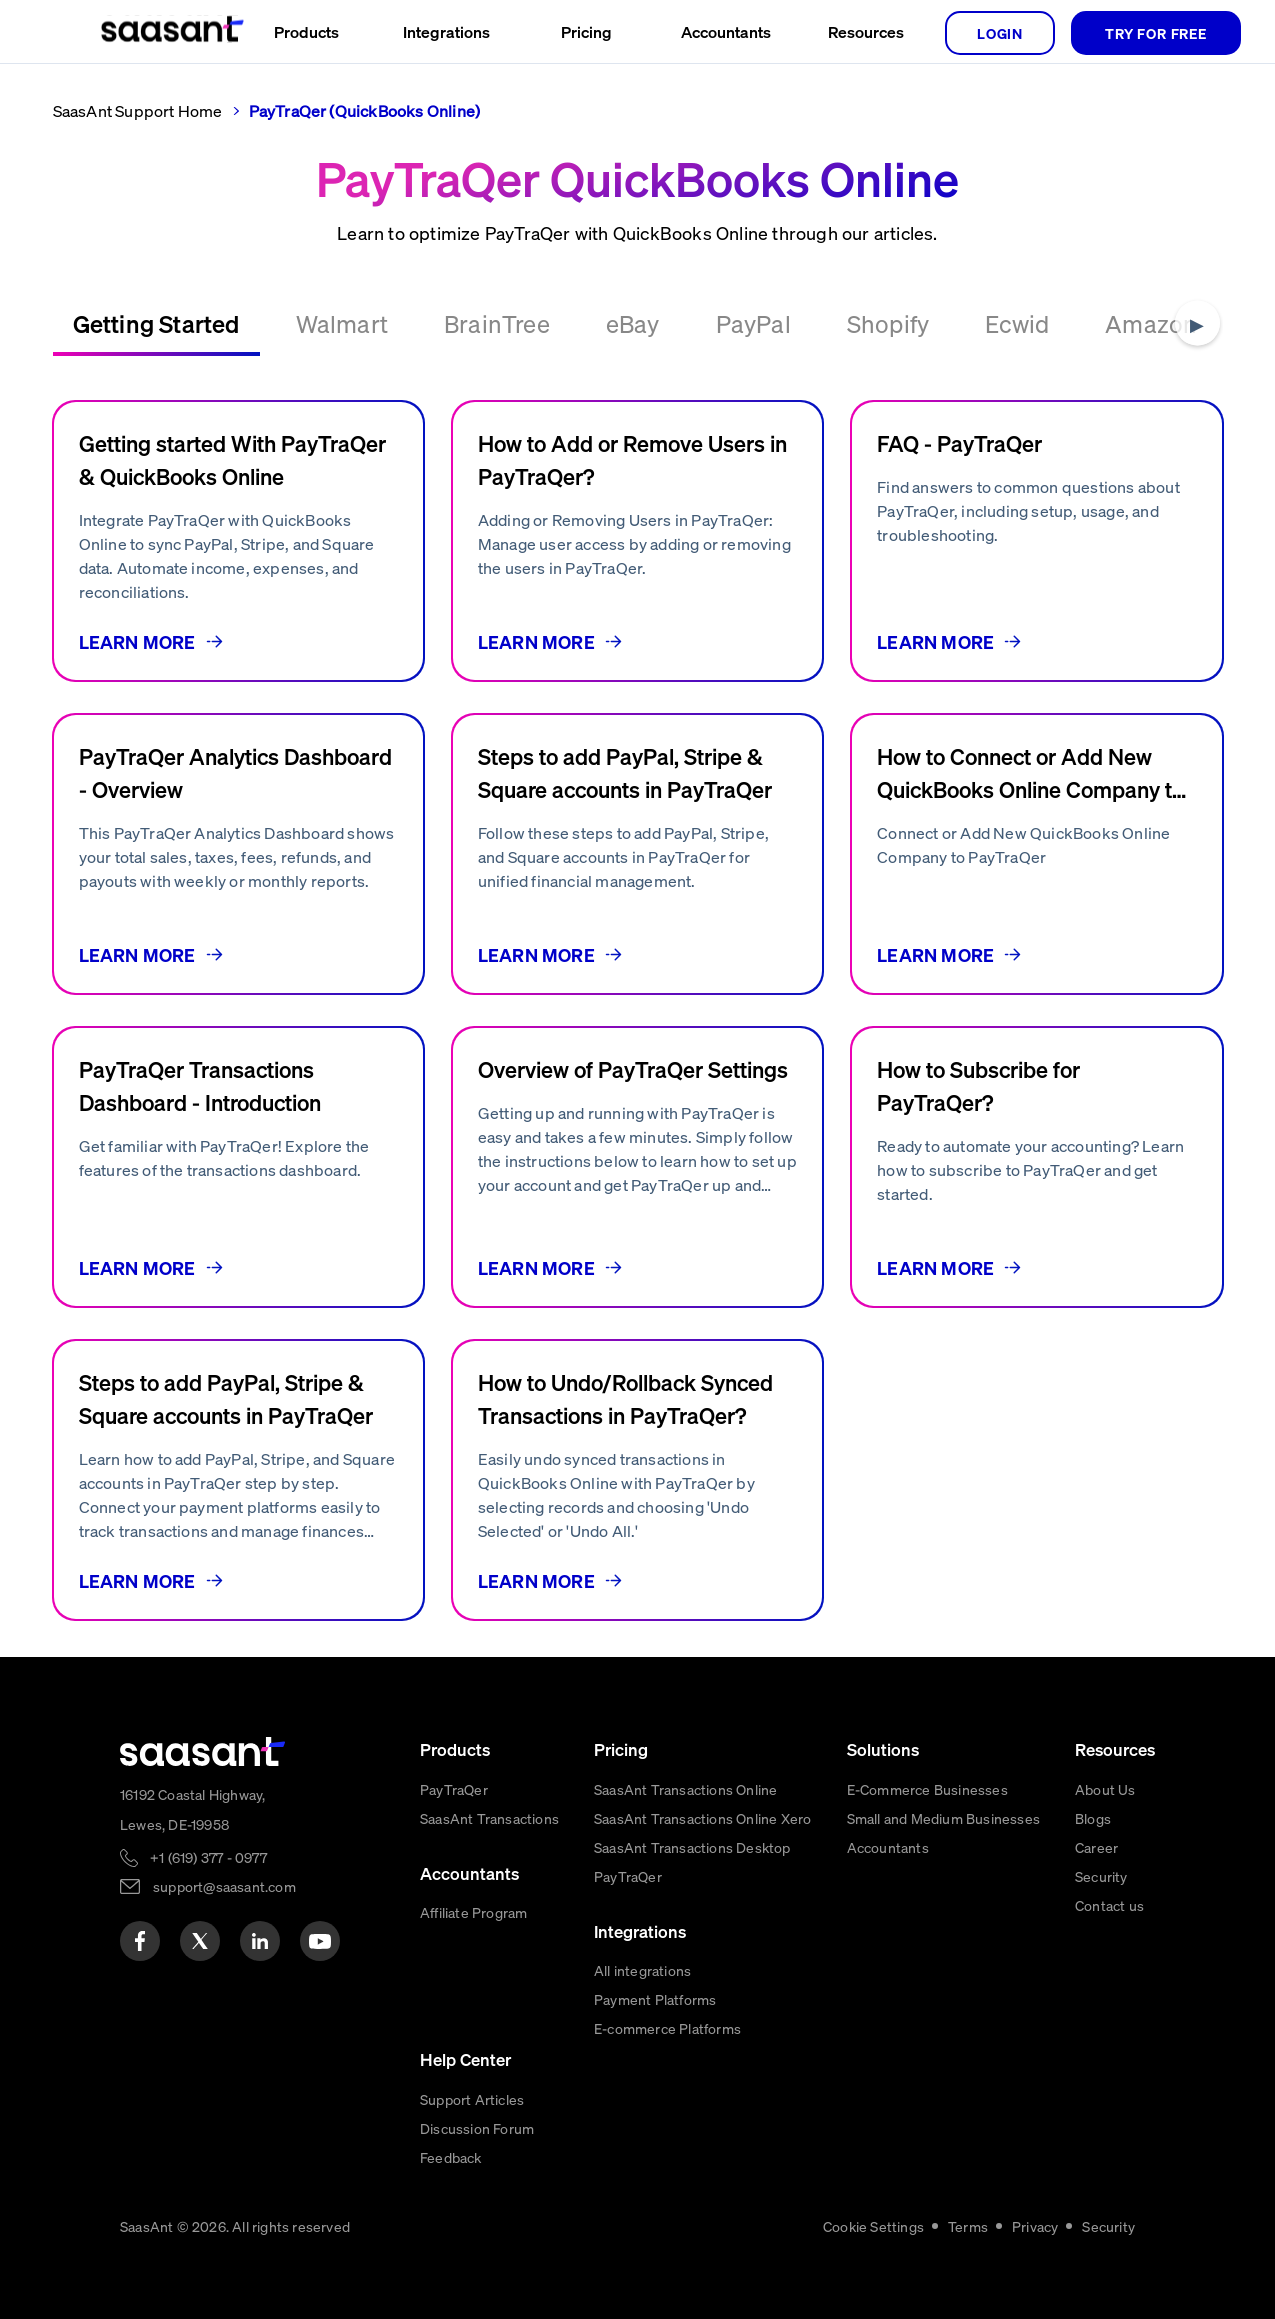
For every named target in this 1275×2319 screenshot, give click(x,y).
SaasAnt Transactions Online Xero (702, 1818)
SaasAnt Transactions (489, 1818)
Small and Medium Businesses (943, 1818)
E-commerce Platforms (667, 2028)
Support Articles (472, 2099)
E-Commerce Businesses (927, 1789)
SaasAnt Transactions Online (685, 1789)
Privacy (1035, 2226)
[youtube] (320, 1941)
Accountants (888, 1847)
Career (1096, 1847)
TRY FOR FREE (1156, 33)
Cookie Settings (873, 2226)
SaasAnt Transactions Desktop (692, 1847)
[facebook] (140, 1941)
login (1000, 33)
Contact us (1109, 1905)
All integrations (642, 1970)
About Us (1105, 1789)
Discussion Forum (477, 2128)
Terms (968, 2226)
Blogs (1093, 1818)
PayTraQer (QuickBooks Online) (365, 110)
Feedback (451, 2157)
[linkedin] (260, 1941)
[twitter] (200, 1941)
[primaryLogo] (203, 1751)
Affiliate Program (473, 1912)
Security (1101, 1876)
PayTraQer (454, 1789)
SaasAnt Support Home (138, 110)
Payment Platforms (655, 1999)
